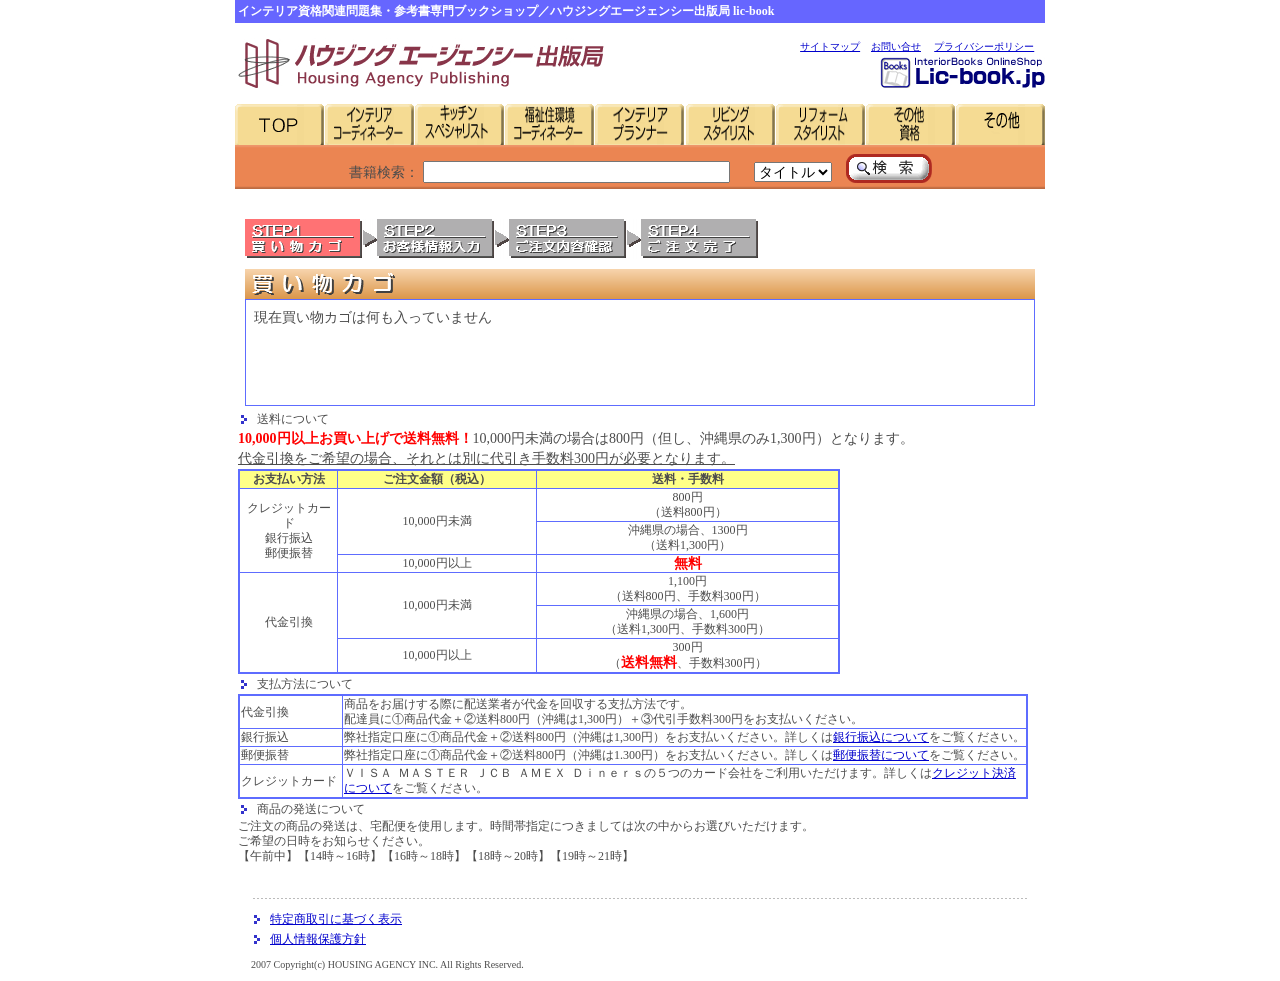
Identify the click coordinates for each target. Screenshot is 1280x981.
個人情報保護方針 (318, 939)
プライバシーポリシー (984, 46)
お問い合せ (896, 46)
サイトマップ (830, 46)
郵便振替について (881, 755)
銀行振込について (881, 737)
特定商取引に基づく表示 (336, 919)
